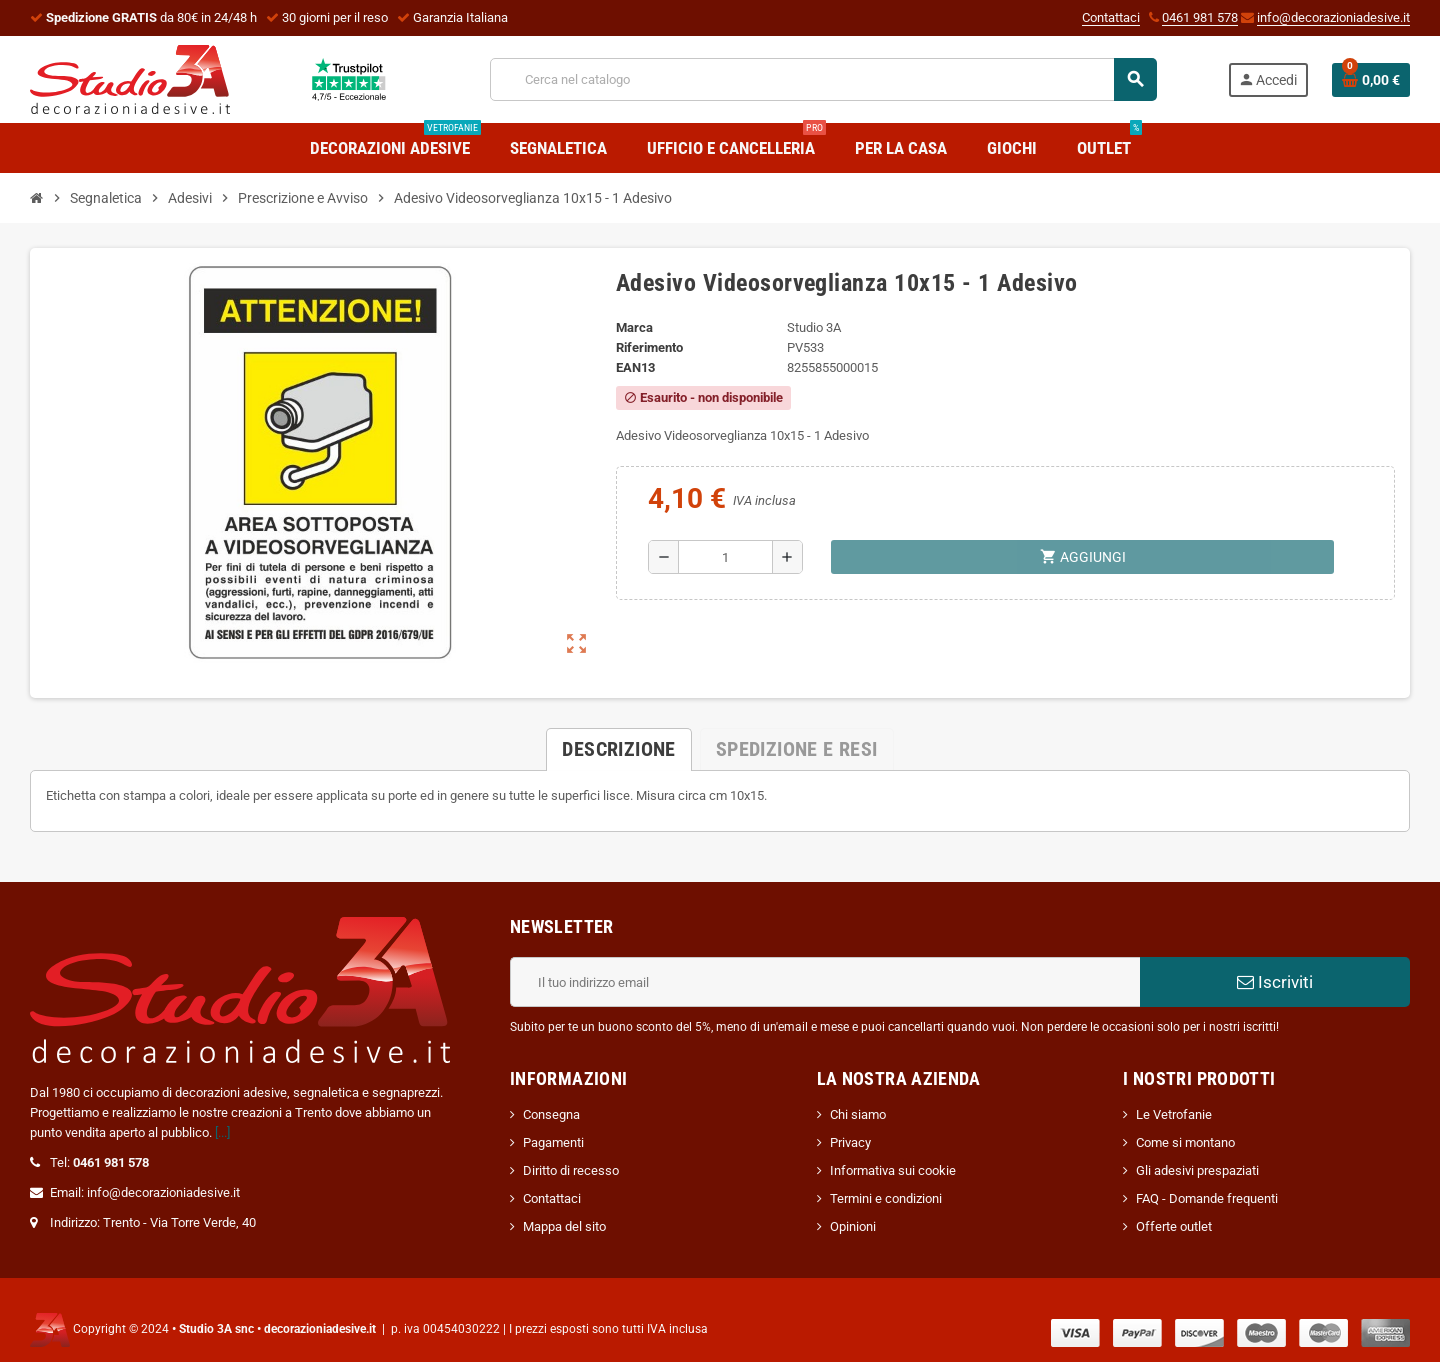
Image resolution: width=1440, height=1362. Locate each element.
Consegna (551, 1114)
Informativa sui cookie (893, 1170)
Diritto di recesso (571, 1170)
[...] (222, 1132)
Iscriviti (1275, 982)
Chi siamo (858, 1114)
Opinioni (853, 1226)
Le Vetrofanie (1174, 1114)
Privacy (850, 1142)
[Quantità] (725, 557)
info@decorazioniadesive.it (1333, 17)
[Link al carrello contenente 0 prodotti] (1371, 80)
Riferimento (649, 347)
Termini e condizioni (886, 1198)
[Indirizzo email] (825, 982)
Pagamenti (553, 1142)
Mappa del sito (564, 1226)
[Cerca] (823, 79)
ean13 (635, 367)
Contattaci (1111, 17)
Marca (634, 327)
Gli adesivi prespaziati (1197, 1170)
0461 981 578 (1200, 17)
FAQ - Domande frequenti (1207, 1198)
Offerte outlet (1174, 1226)
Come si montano (1185, 1142)
